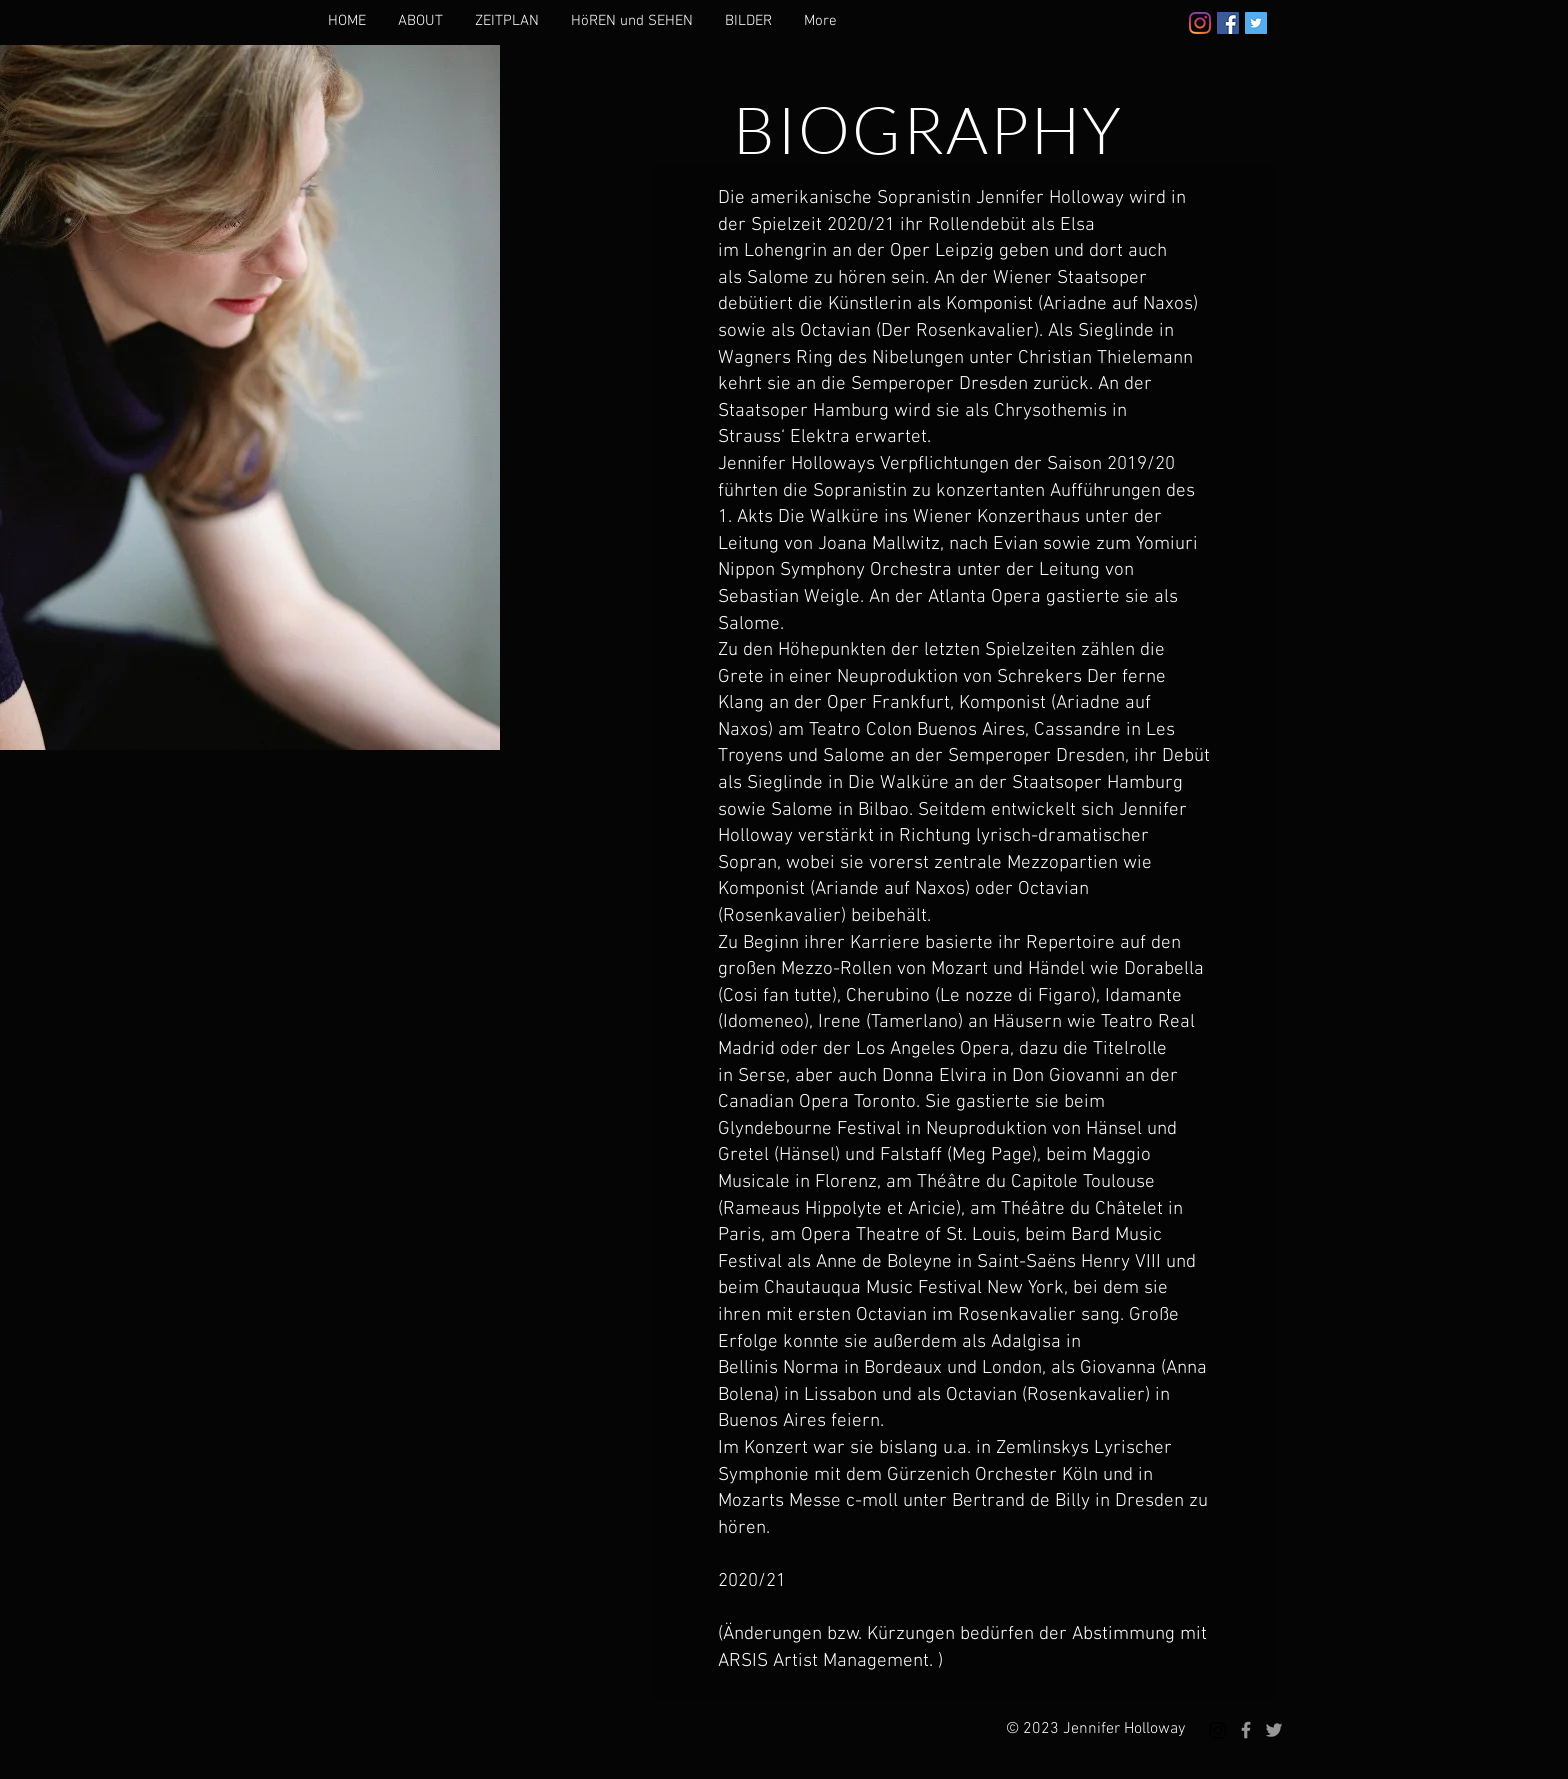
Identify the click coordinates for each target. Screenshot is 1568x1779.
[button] (420, 21)
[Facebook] (1228, 23)
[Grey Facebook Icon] (1246, 1730)
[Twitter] (1256, 23)
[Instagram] (1200, 23)
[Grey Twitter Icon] (1274, 1730)
